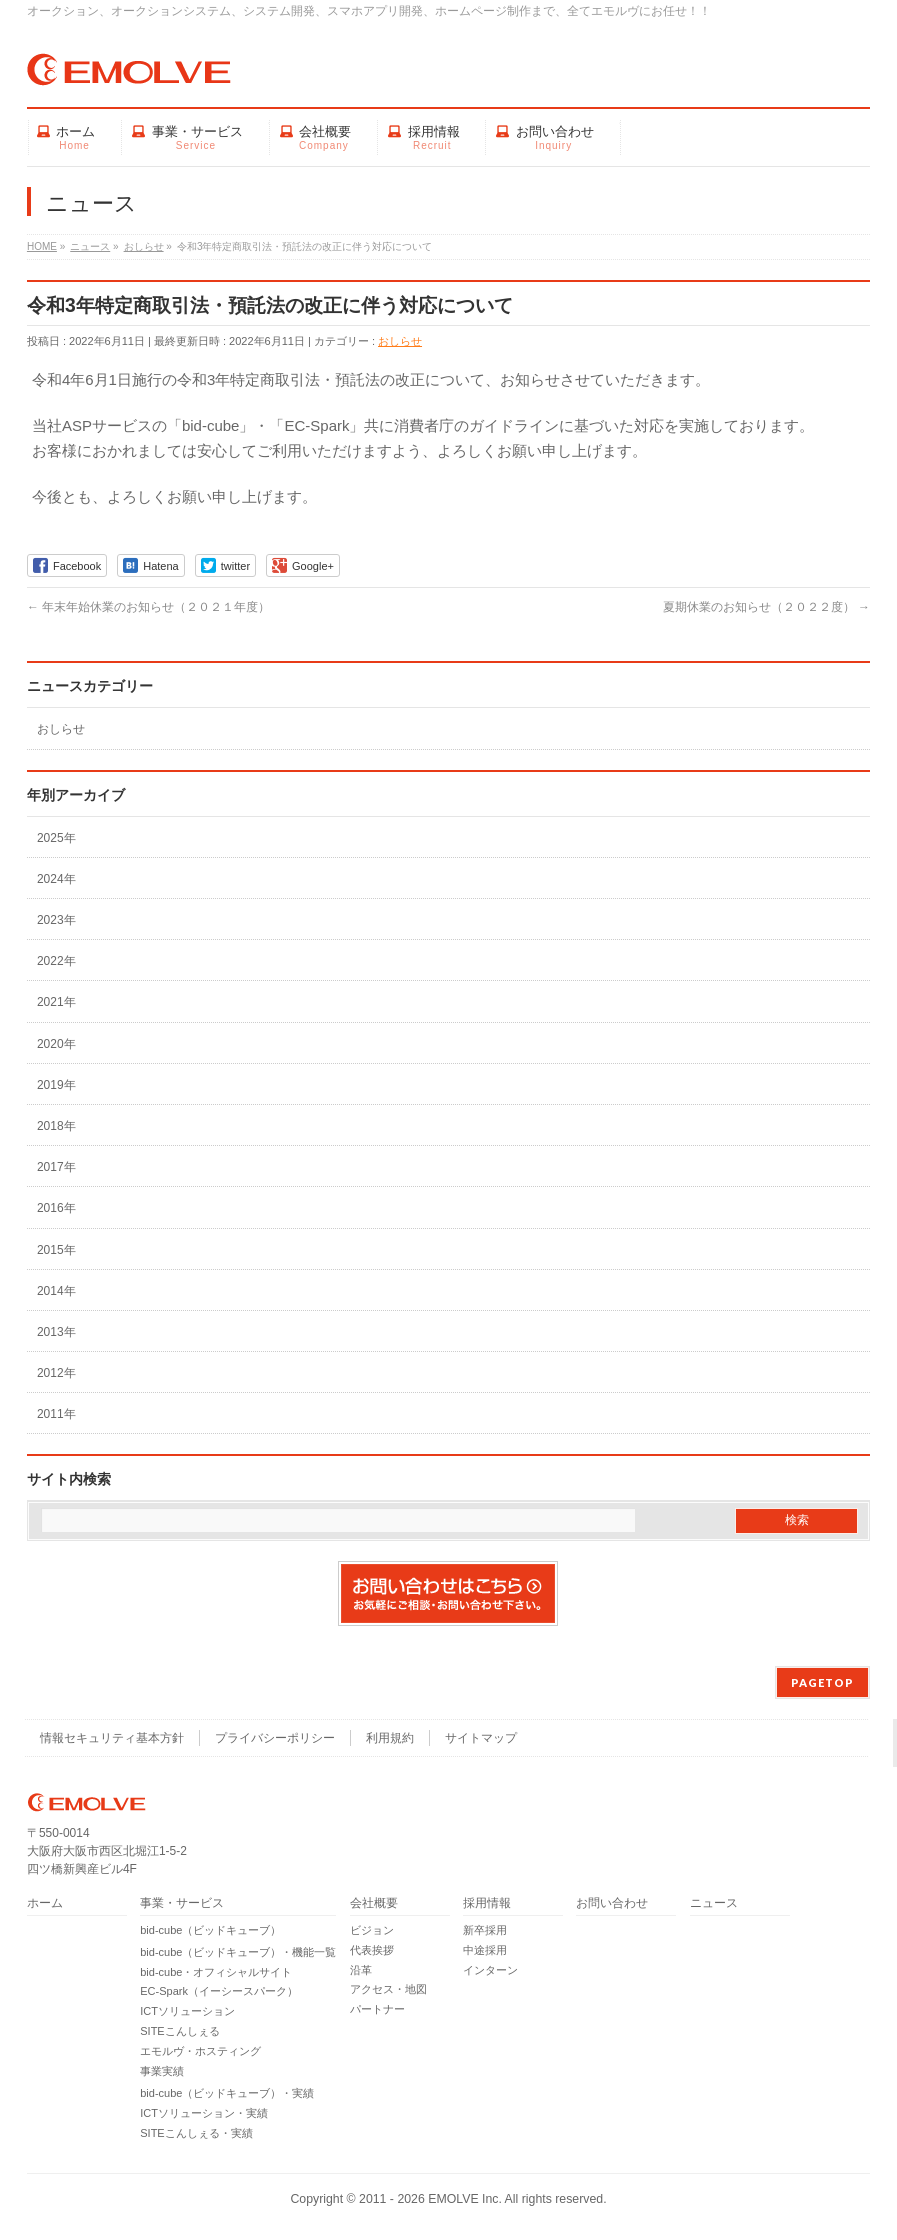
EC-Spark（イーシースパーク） (219, 1991)
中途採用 (485, 1950)
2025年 (56, 838)
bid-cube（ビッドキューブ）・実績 (227, 2093)
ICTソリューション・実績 (204, 2113)
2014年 (56, 1291)
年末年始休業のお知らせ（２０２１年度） (148, 607)
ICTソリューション (187, 2011)
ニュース (714, 1903)
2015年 (56, 1250)
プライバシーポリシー (275, 1738)
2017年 (56, 1167)
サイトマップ (481, 1738)
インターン (490, 1970)
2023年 (56, 920)
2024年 (56, 879)
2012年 (56, 1373)
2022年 (56, 961)
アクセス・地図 (388, 1989)
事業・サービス (182, 1903)
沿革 (361, 1970)
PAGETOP (822, 1682)
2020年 (56, 1044)
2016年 (56, 1208)
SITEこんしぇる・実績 (196, 2133)
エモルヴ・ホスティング (200, 2051)
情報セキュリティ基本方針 (112, 1738)
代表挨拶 (372, 1950)
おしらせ (400, 341)
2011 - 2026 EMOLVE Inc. (430, 2199)
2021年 (56, 1002)
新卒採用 (485, 1930)
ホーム (45, 1903)
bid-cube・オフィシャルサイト (216, 1972)
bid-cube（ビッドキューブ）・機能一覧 (238, 1952)
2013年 (56, 1332)
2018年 (56, 1126)
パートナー (377, 2009)
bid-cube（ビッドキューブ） (210, 1930)
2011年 (56, 1414)
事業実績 (162, 2071)
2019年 (56, 1085)
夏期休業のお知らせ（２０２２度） (766, 607)
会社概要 (374, 1903)
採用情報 (487, 1903)
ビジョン (372, 1930)
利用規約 (390, 1738)
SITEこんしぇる (179, 2031)
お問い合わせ (612, 1903)
